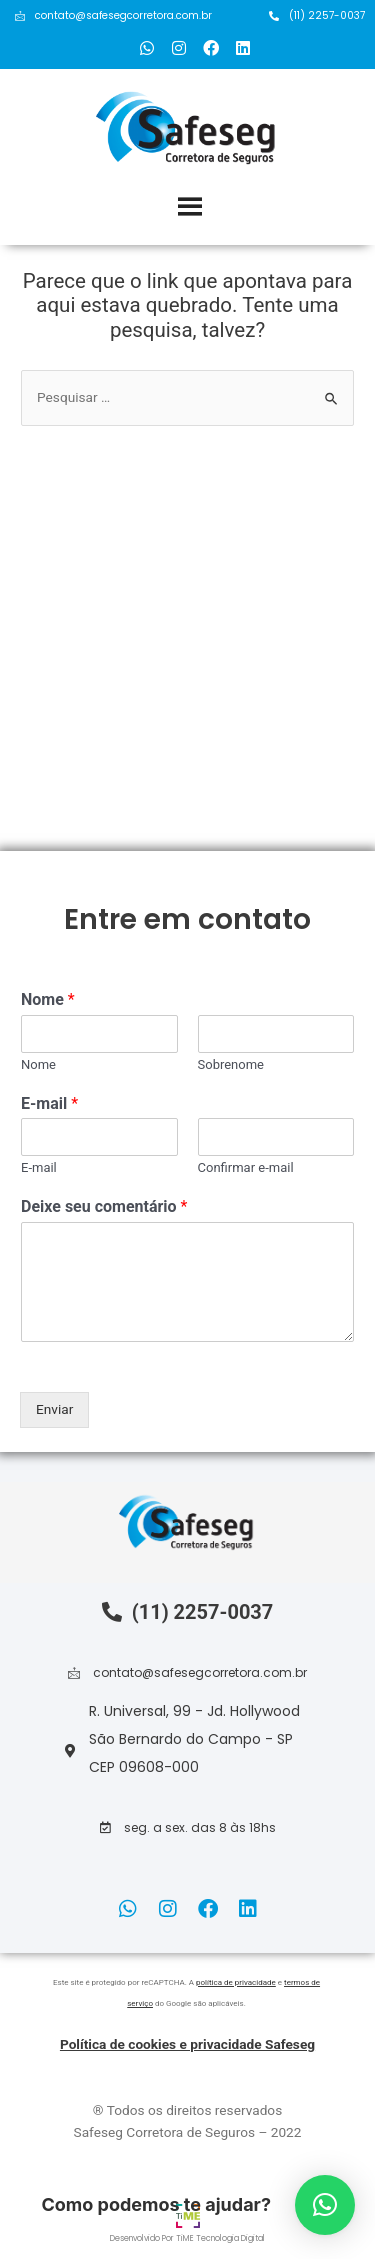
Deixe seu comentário (104, 1206)
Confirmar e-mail (246, 1167)
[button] (188, 1828)
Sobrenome (231, 1064)
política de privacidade (236, 1982)
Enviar (54, 1409)
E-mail (49, 1103)
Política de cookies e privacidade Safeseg (187, 2044)
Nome (48, 999)
